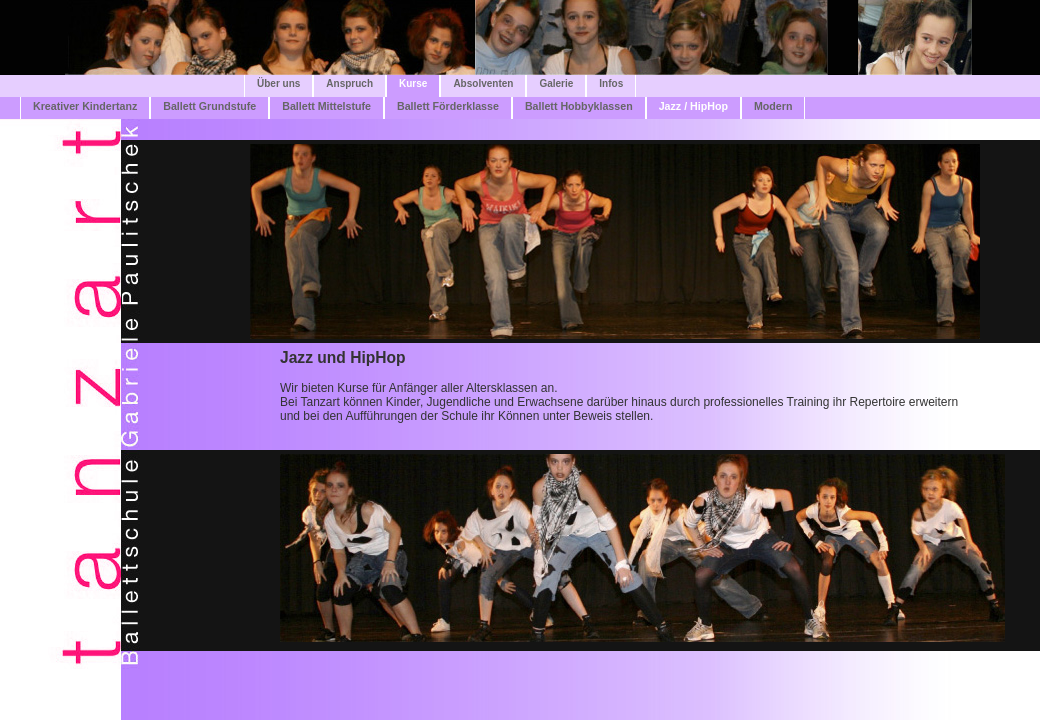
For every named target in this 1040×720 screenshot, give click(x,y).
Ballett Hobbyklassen (579, 106)
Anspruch (349, 83)
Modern (773, 106)
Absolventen (483, 83)
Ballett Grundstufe (209, 106)
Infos (611, 83)
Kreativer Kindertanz (85, 106)
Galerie (556, 83)
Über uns (278, 83)
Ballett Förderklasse (448, 106)
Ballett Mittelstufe (326, 106)
